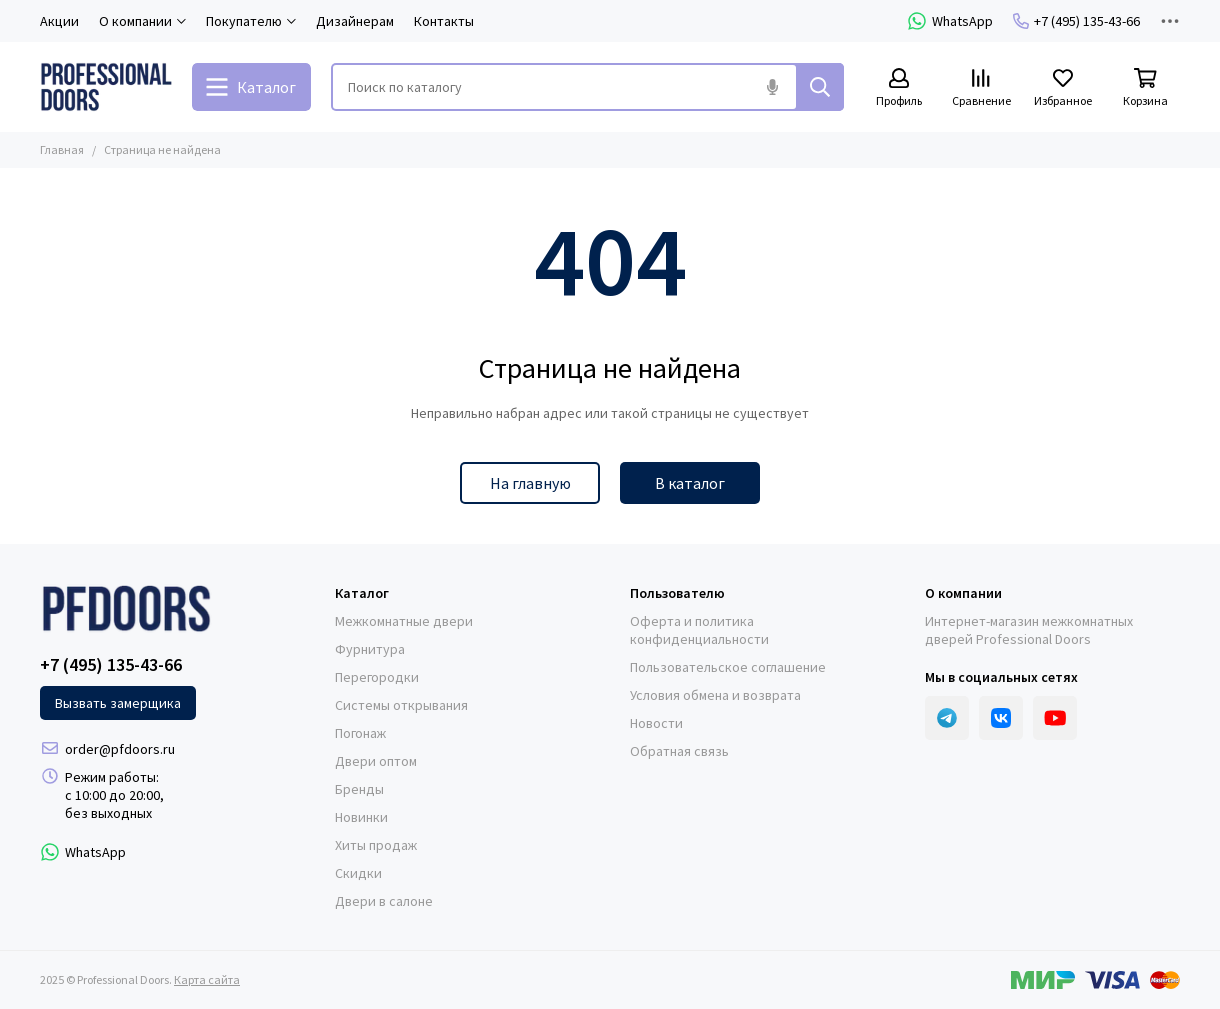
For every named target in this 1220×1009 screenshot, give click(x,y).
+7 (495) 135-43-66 (1076, 21)
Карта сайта (207, 979)
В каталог (690, 483)
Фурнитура (370, 649)
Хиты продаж (376, 845)
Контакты (444, 21)
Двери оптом (376, 761)
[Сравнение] (981, 88)
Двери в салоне (384, 901)
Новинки (361, 817)
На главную (530, 483)
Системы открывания (401, 705)
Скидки (358, 873)
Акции (59, 21)
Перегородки (377, 677)
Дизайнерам (355, 21)
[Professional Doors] (106, 87)
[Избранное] (1063, 88)
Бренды (359, 789)
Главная (62, 149)
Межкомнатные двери (404, 621)
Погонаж (360, 733)
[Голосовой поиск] (772, 87)
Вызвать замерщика (118, 703)
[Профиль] (899, 88)
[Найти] (820, 87)
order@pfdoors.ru (120, 749)
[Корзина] (1145, 88)
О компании (963, 593)
